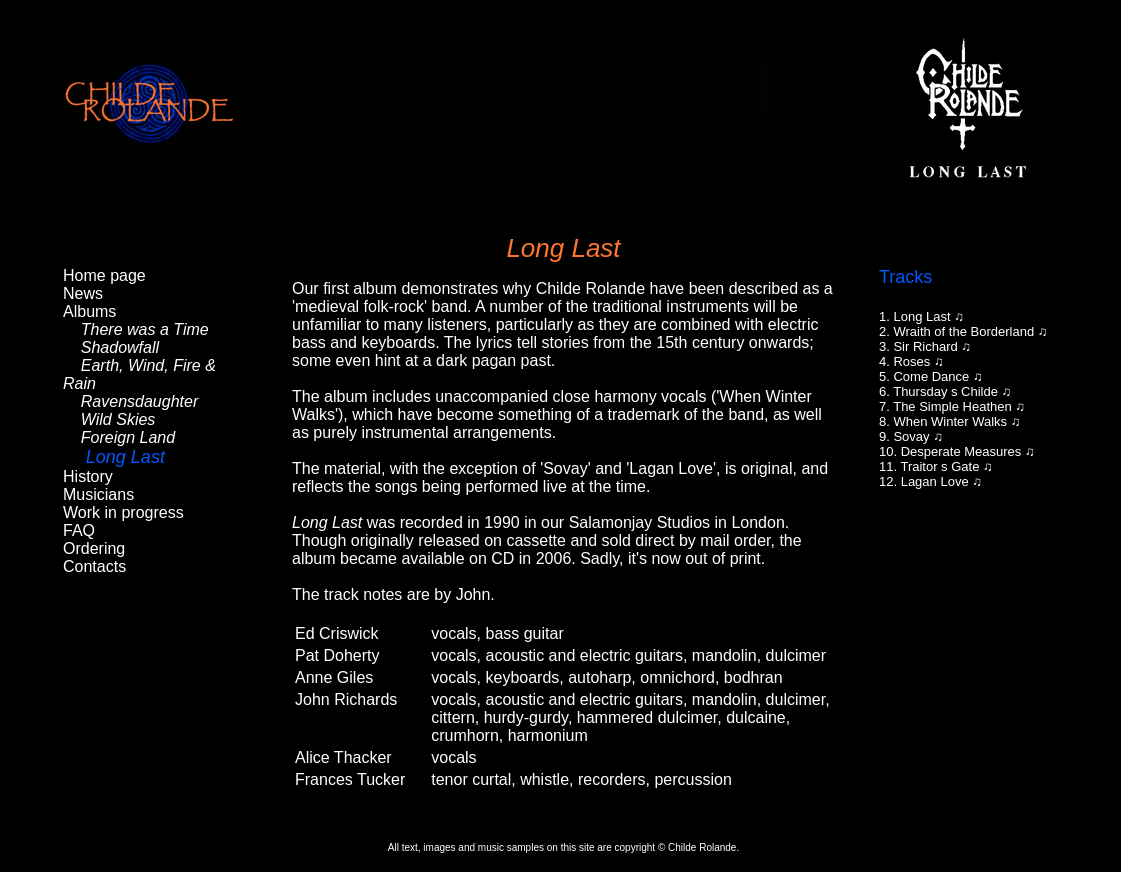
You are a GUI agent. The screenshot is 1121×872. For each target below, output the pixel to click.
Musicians (98, 494)
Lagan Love (935, 481)
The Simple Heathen (952, 406)
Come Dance (931, 376)
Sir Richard (925, 346)
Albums (89, 311)
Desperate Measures (961, 451)
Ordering (94, 548)
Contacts (94, 566)
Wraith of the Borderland (963, 331)
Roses (911, 361)
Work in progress (123, 512)
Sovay (911, 436)
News (83, 293)
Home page (104, 275)
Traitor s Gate (939, 466)
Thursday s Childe (945, 391)
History (88, 476)
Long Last (921, 316)
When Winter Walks (950, 421)
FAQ (79, 530)
